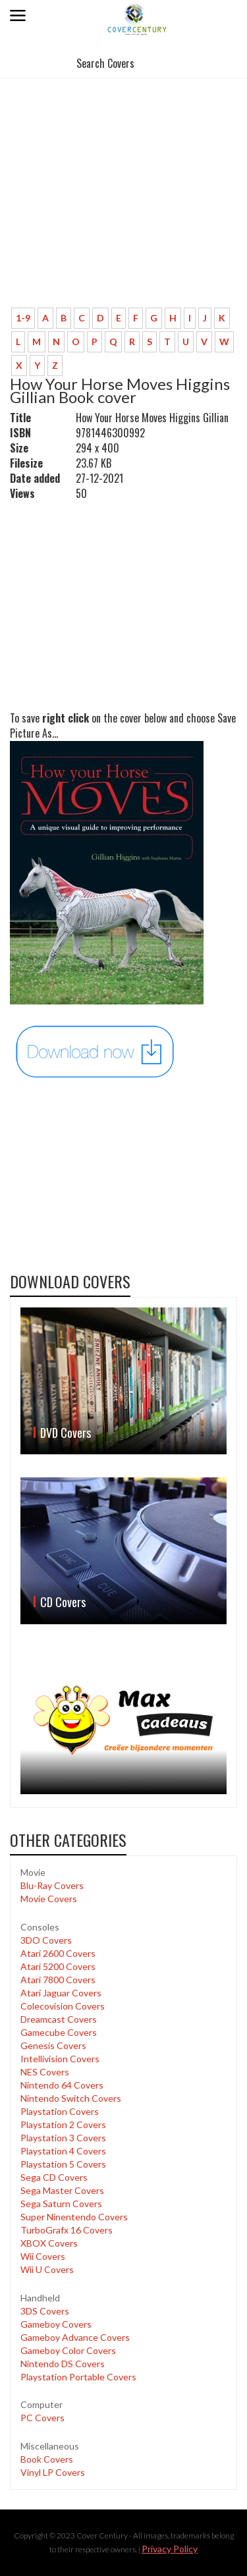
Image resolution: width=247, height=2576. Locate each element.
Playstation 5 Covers (63, 2164)
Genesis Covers (53, 2045)
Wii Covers (42, 2256)
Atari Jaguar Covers (60, 1992)
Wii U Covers (47, 2269)
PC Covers (42, 2417)
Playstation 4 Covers (63, 2150)
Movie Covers (48, 1898)
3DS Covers (44, 2310)
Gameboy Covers (56, 2324)
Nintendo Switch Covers (70, 2098)
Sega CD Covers (54, 2177)
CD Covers (63, 1602)
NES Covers (44, 2071)
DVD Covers (65, 1432)
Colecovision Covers (62, 2006)
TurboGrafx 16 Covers (66, 2229)
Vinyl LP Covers (52, 2472)
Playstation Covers (59, 2111)
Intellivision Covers (59, 2058)
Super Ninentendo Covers (74, 2216)
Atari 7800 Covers (58, 1979)
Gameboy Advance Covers (75, 2337)
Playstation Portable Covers (78, 2376)
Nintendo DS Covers (62, 2363)
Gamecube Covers (58, 2032)
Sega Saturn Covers (61, 2203)
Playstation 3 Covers (63, 2137)
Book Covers (46, 2459)
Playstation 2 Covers (63, 2124)
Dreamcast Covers (58, 2019)
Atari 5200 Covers (58, 1966)
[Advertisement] (118, 208)
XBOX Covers (49, 2243)
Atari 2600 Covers (58, 1953)
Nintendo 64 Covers (61, 2085)
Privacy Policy (170, 2548)
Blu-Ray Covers (52, 1885)
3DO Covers (46, 1940)
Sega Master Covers (62, 2190)
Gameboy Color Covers (68, 2350)
